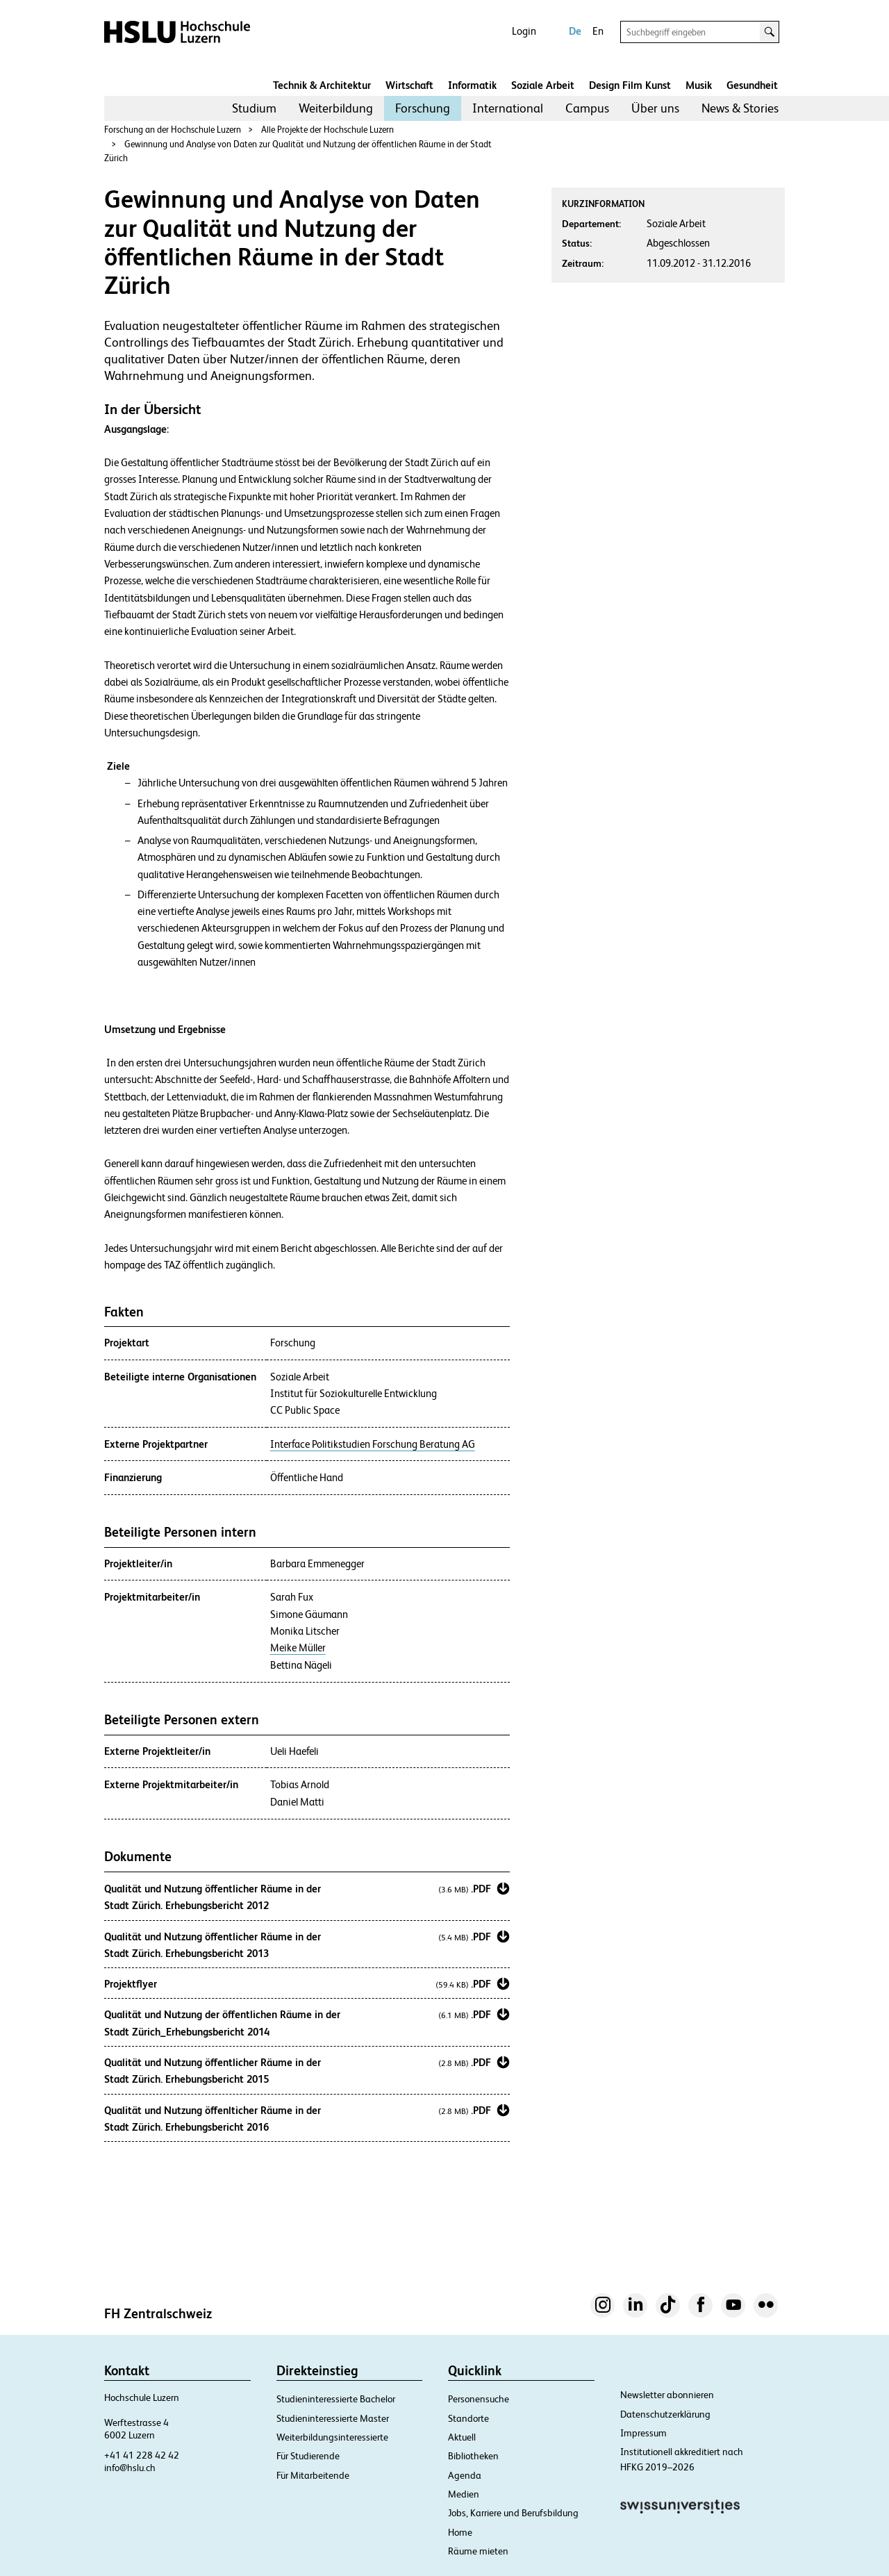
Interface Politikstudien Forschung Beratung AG (372, 1444)
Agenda (464, 2475)
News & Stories (740, 108)
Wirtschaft (409, 85)
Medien (463, 2494)
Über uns (655, 108)
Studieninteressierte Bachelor (335, 2398)
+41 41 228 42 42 (141, 2455)
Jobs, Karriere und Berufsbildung (513, 2512)
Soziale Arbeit (542, 85)
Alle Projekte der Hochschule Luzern (327, 129)
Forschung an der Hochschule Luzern (172, 129)
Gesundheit (752, 85)
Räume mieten (478, 2551)
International (507, 108)
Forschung (422, 108)
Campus (587, 108)
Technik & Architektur (322, 85)
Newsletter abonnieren (667, 2394)
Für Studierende (308, 2455)
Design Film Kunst (630, 85)
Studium (254, 108)
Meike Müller (298, 1647)
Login (524, 31)
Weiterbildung (336, 108)
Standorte (468, 2418)
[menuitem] (254, 108)
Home (460, 2532)
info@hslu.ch (130, 2467)
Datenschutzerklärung (665, 2414)
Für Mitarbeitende (312, 2475)
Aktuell (462, 2437)
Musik (699, 85)
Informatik (472, 85)
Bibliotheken (473, 2455)
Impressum (643, 2432)
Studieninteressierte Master (332, 2418)
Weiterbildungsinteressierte (332, 2437)
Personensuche (478, 2398)
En (598, 31)
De (575, 31)
